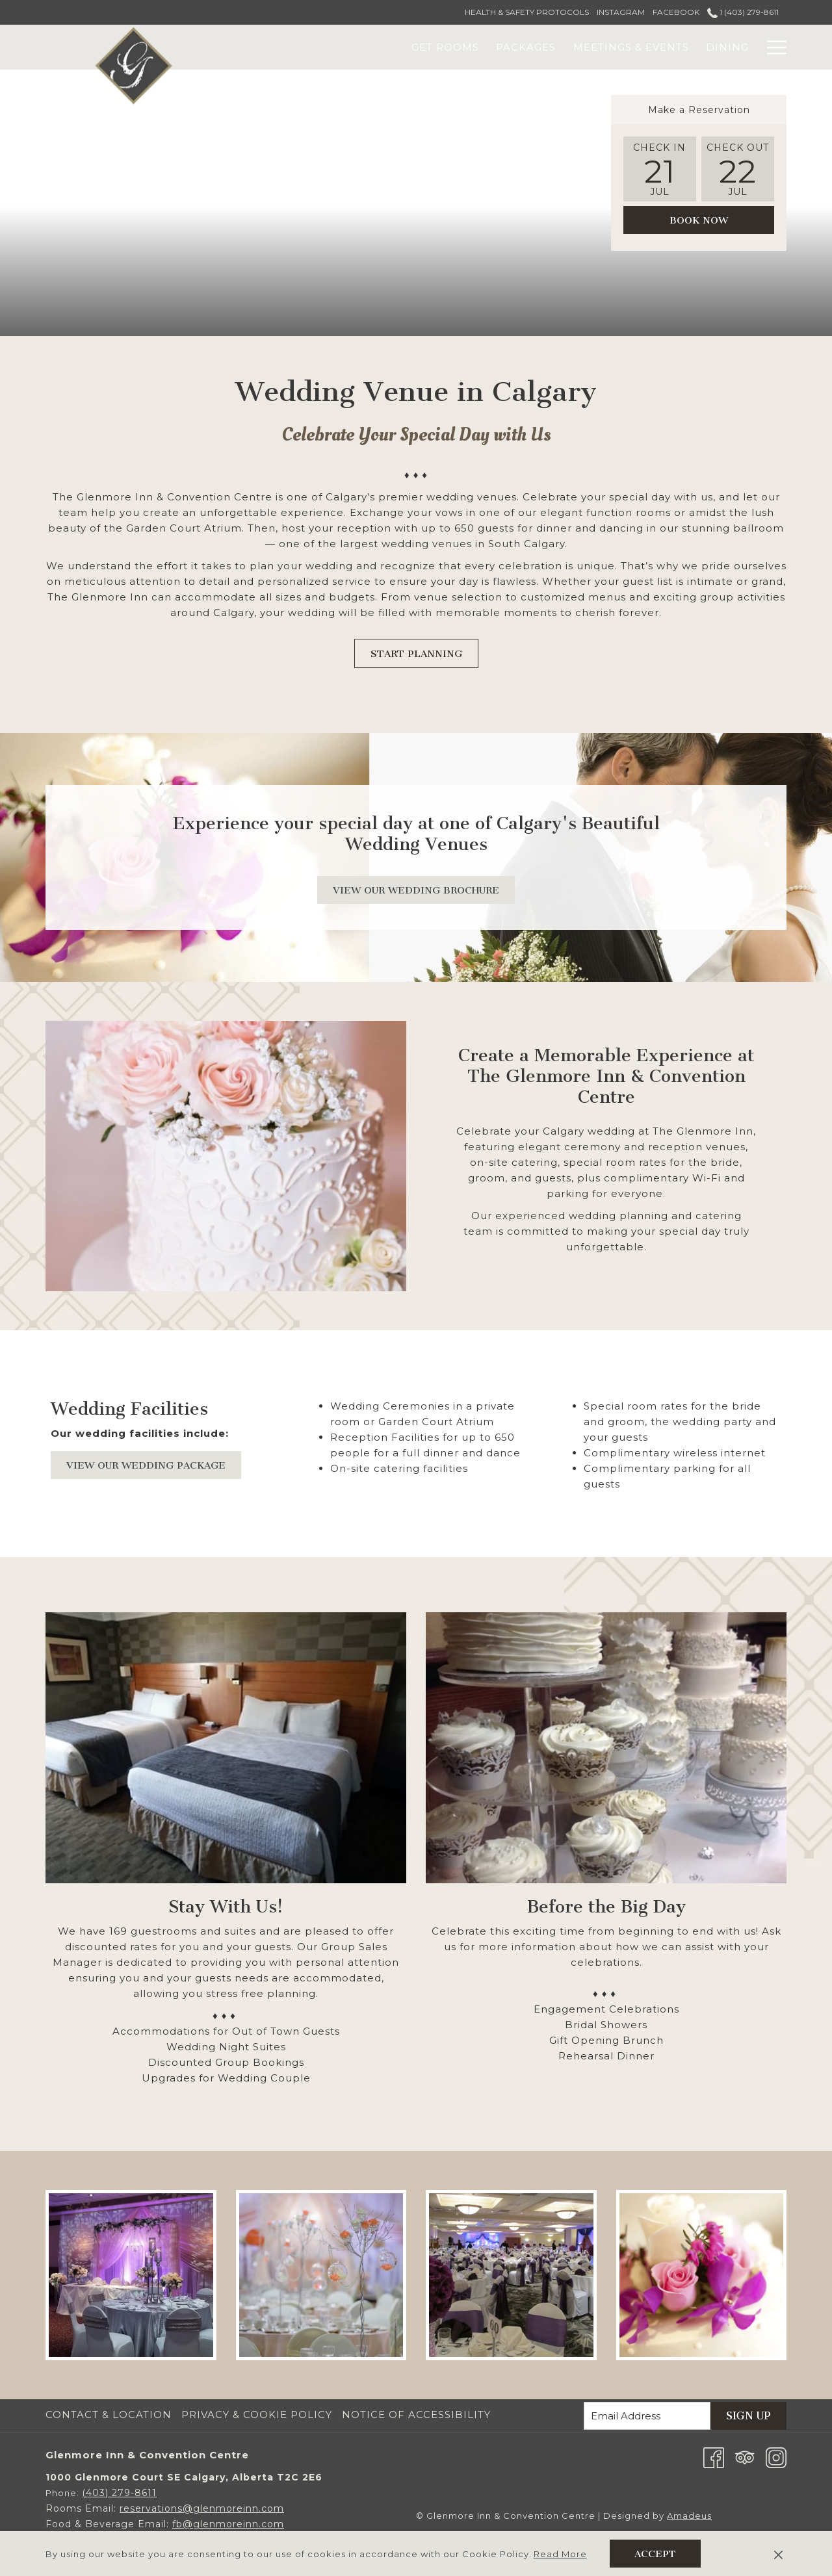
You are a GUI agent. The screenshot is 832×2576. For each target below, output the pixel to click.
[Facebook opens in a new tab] (713, 2457)
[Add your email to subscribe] (647, 2416)
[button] (659, 168)
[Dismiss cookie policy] (778, 2553)
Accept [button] (655, 2554)
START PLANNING (416, 654)
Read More (560, 2554)
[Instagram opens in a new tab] (776, 2457)
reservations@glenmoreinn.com (202, 2508)
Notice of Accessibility (416, 2414)
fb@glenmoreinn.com (228, 2524)
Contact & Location (109, 2414)
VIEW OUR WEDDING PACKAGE (153, 1465)
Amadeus (689, 2515)
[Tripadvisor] (744, 2457)
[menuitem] (364, 47)
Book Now (699, 220)
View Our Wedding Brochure (424, 890)
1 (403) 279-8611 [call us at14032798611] (743, 12)
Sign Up (748, 2416)
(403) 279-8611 (119, 2493)
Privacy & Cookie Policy (256, 2414)
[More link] (771, 47)
